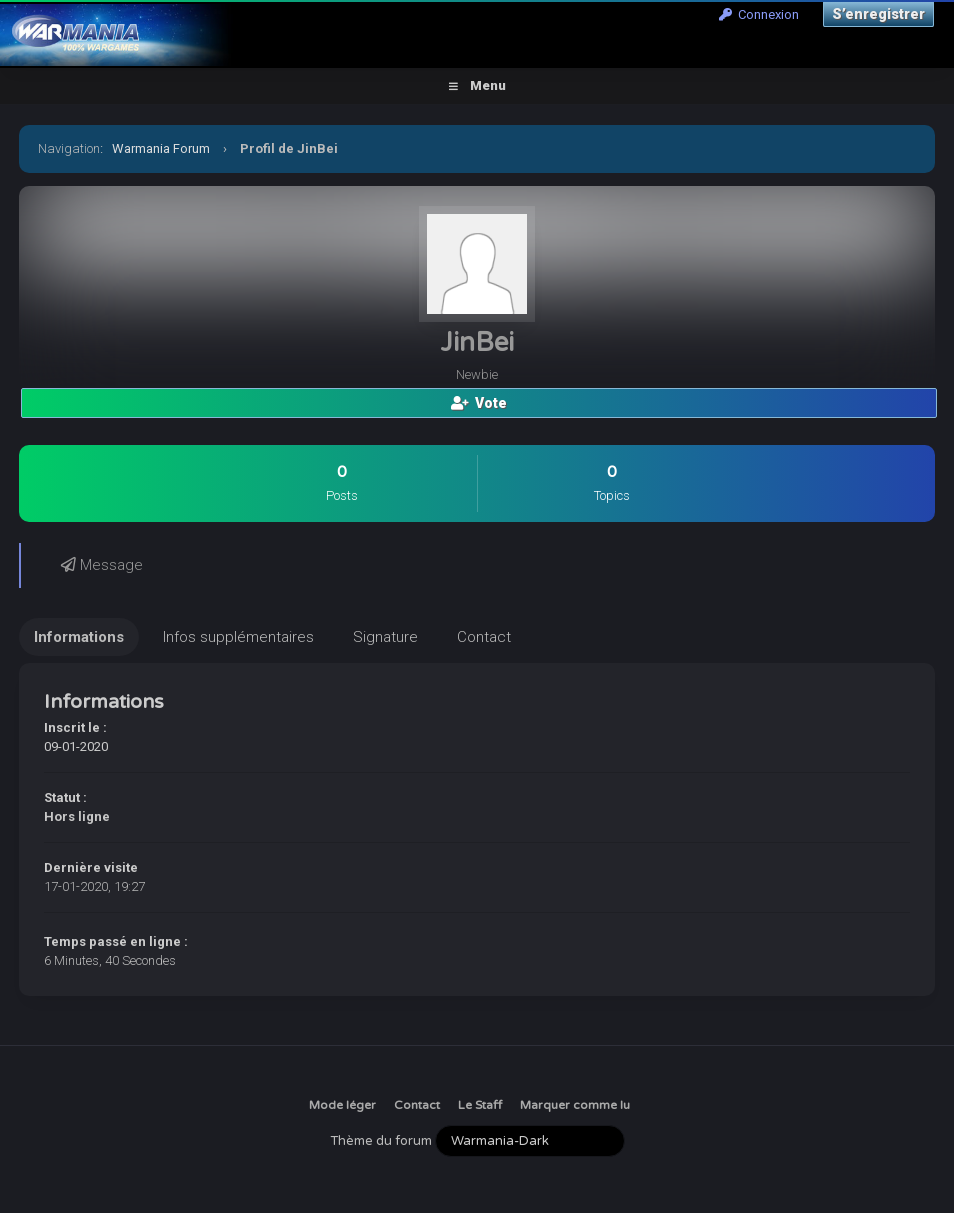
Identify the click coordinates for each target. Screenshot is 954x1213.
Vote (479, 403)
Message (102, 565)
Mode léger (342, 1105)
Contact (417, 1105)
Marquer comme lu (575, 1105)
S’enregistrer (878, 14)
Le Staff (480, 1105)
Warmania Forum (161, 148)
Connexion (759, 14)
